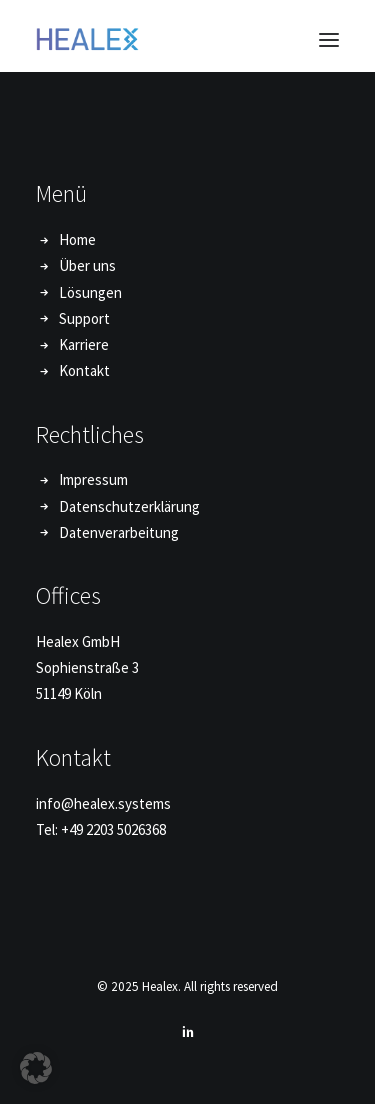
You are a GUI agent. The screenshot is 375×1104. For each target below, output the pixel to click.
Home (77, 239)
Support (84, 318)
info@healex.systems (103, 803)
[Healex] (87, 39)
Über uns (87, 265)
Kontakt (84, 370)
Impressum (93, 479)
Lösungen (90, 292)
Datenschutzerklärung (129, 506)
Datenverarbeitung (119, 532)
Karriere (84, 344)
